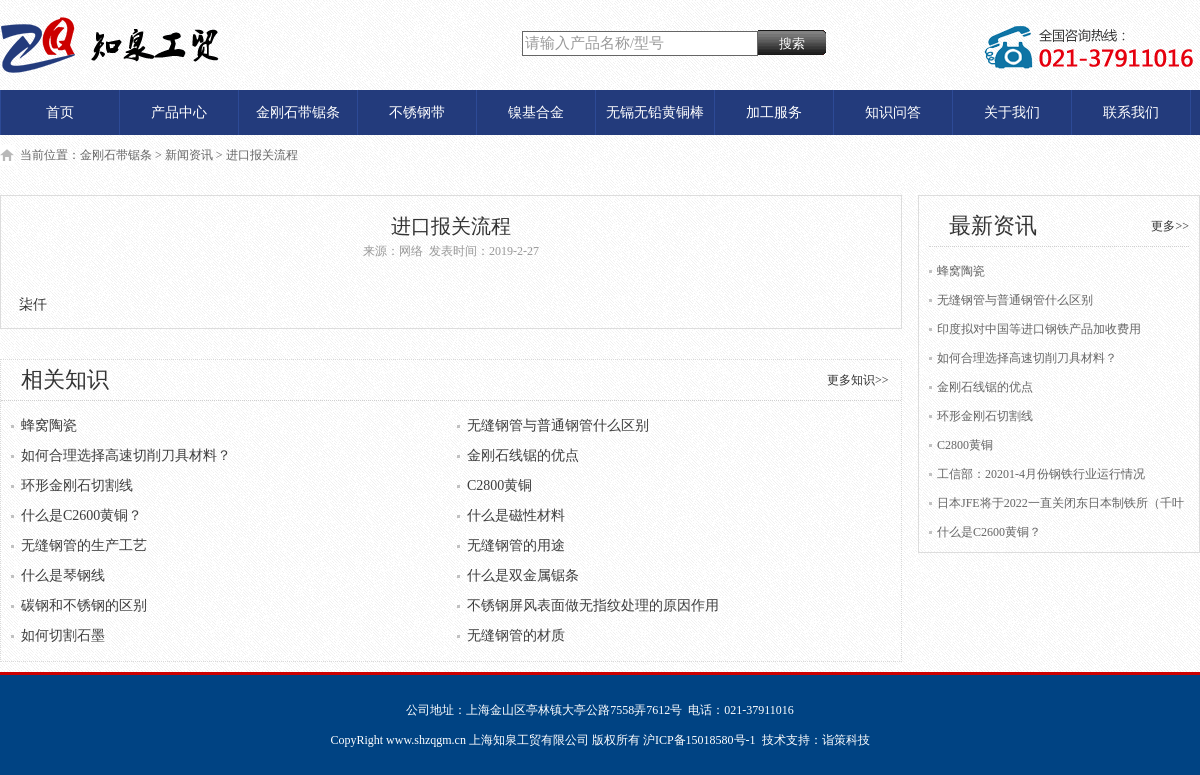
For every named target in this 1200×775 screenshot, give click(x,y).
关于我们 (1012, 112)
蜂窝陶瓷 (49, 425)
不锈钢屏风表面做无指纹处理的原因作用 (593, 605)
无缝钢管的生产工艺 (84, 545)
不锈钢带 (417, 112)
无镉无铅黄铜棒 (655, 112)
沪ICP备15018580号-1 (699, 740)
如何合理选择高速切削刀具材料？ (126, 455)
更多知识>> (858, 380)
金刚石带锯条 (298, 112)
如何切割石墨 (63, 635)
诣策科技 (846, 740)
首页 (60, 112)
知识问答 (893, 112)
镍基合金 (536, 112)
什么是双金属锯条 (523, 575)
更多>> (1170, 226)
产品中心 (179, 112)
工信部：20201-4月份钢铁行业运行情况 (1041, 474)
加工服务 (774, 112)
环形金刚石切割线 (77, 485)
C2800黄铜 (499, 485)
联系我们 (1131, 112)
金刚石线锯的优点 (523, 455)
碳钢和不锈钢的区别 (84, 605)
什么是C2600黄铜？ (81, 515)
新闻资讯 (189, 155)
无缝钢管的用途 (516, 545)
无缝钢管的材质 (516, 635)
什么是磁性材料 (516, 515)
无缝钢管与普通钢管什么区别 (558, 425)
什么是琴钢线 (63, 575)
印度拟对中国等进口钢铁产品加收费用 (1039, 329)
